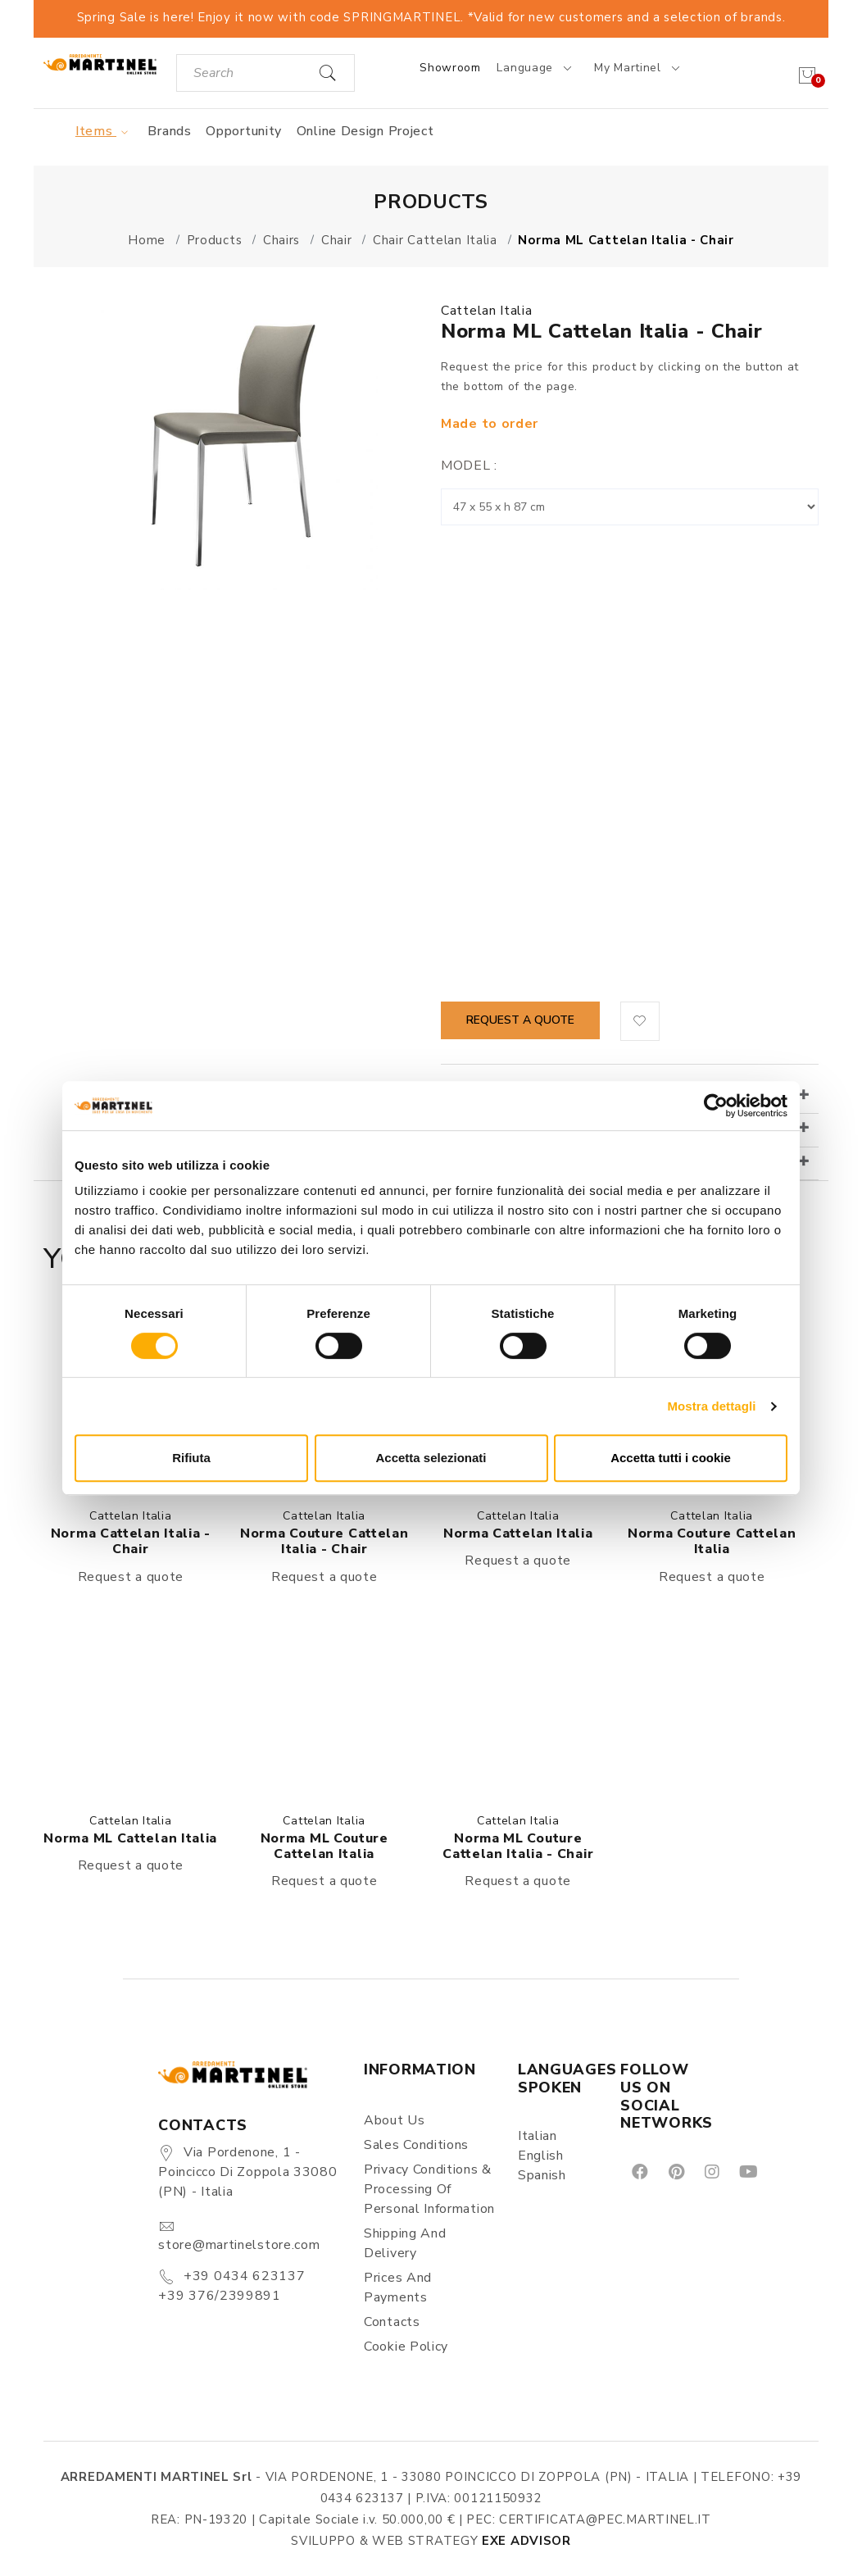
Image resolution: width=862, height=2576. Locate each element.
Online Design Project (365, 131)
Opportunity (244, 131)
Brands (169, 131)
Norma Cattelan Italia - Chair (131, 1541)
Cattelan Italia (487, 311)
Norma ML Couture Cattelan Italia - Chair (517, 1846)
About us (394, 2120)
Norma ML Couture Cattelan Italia (324, 1846)
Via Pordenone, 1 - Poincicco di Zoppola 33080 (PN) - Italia (247, 2172)
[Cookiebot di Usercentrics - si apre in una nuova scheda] (715, 1105)
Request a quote (520, 1020)
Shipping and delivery (405, 2243)
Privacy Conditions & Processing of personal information (429, 2189)
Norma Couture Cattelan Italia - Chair (324, 1541)
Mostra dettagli (711, 1406)
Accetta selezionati (430, 1458)
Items (104, 131)
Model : (469, 466)
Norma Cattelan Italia (518, 1533)
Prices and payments (398, 2287)
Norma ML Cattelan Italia (130, 1838)
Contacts (392, 2322)
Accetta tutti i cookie (670, 1458)
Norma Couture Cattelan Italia (712, 1541)
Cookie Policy (406, 2346)
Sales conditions (416, 2145)
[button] (640, 1021)
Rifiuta (191, 1458)
